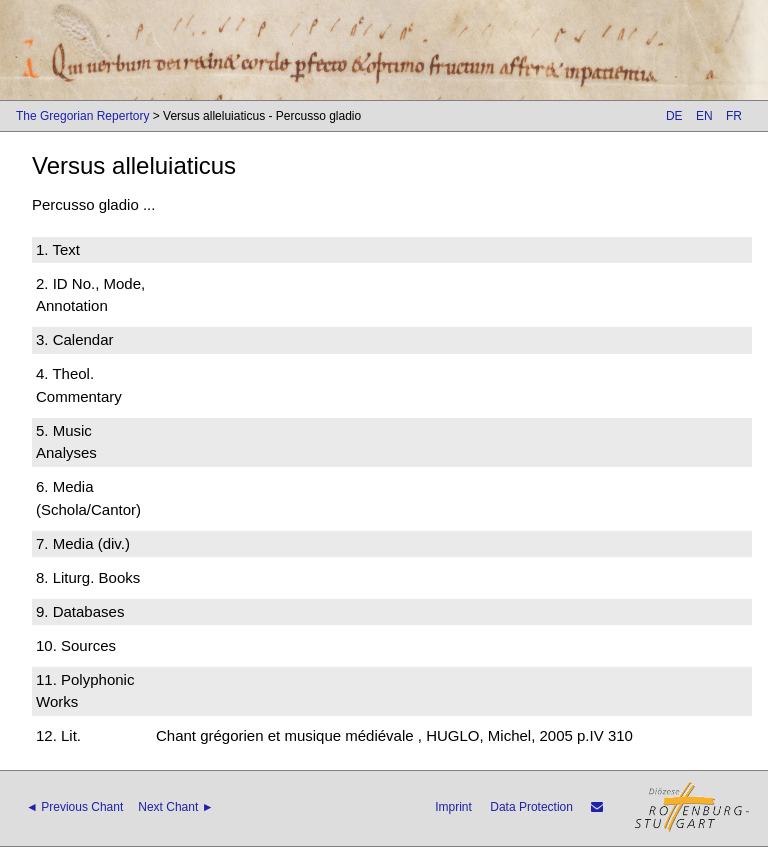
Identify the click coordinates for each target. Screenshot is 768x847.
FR (734, 116)
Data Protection (531, 807)
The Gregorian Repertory (82, 116)
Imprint (453, 807)
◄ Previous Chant (74, 807)
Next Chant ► (175, 807)
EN (704, 116)
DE (674, 116)
